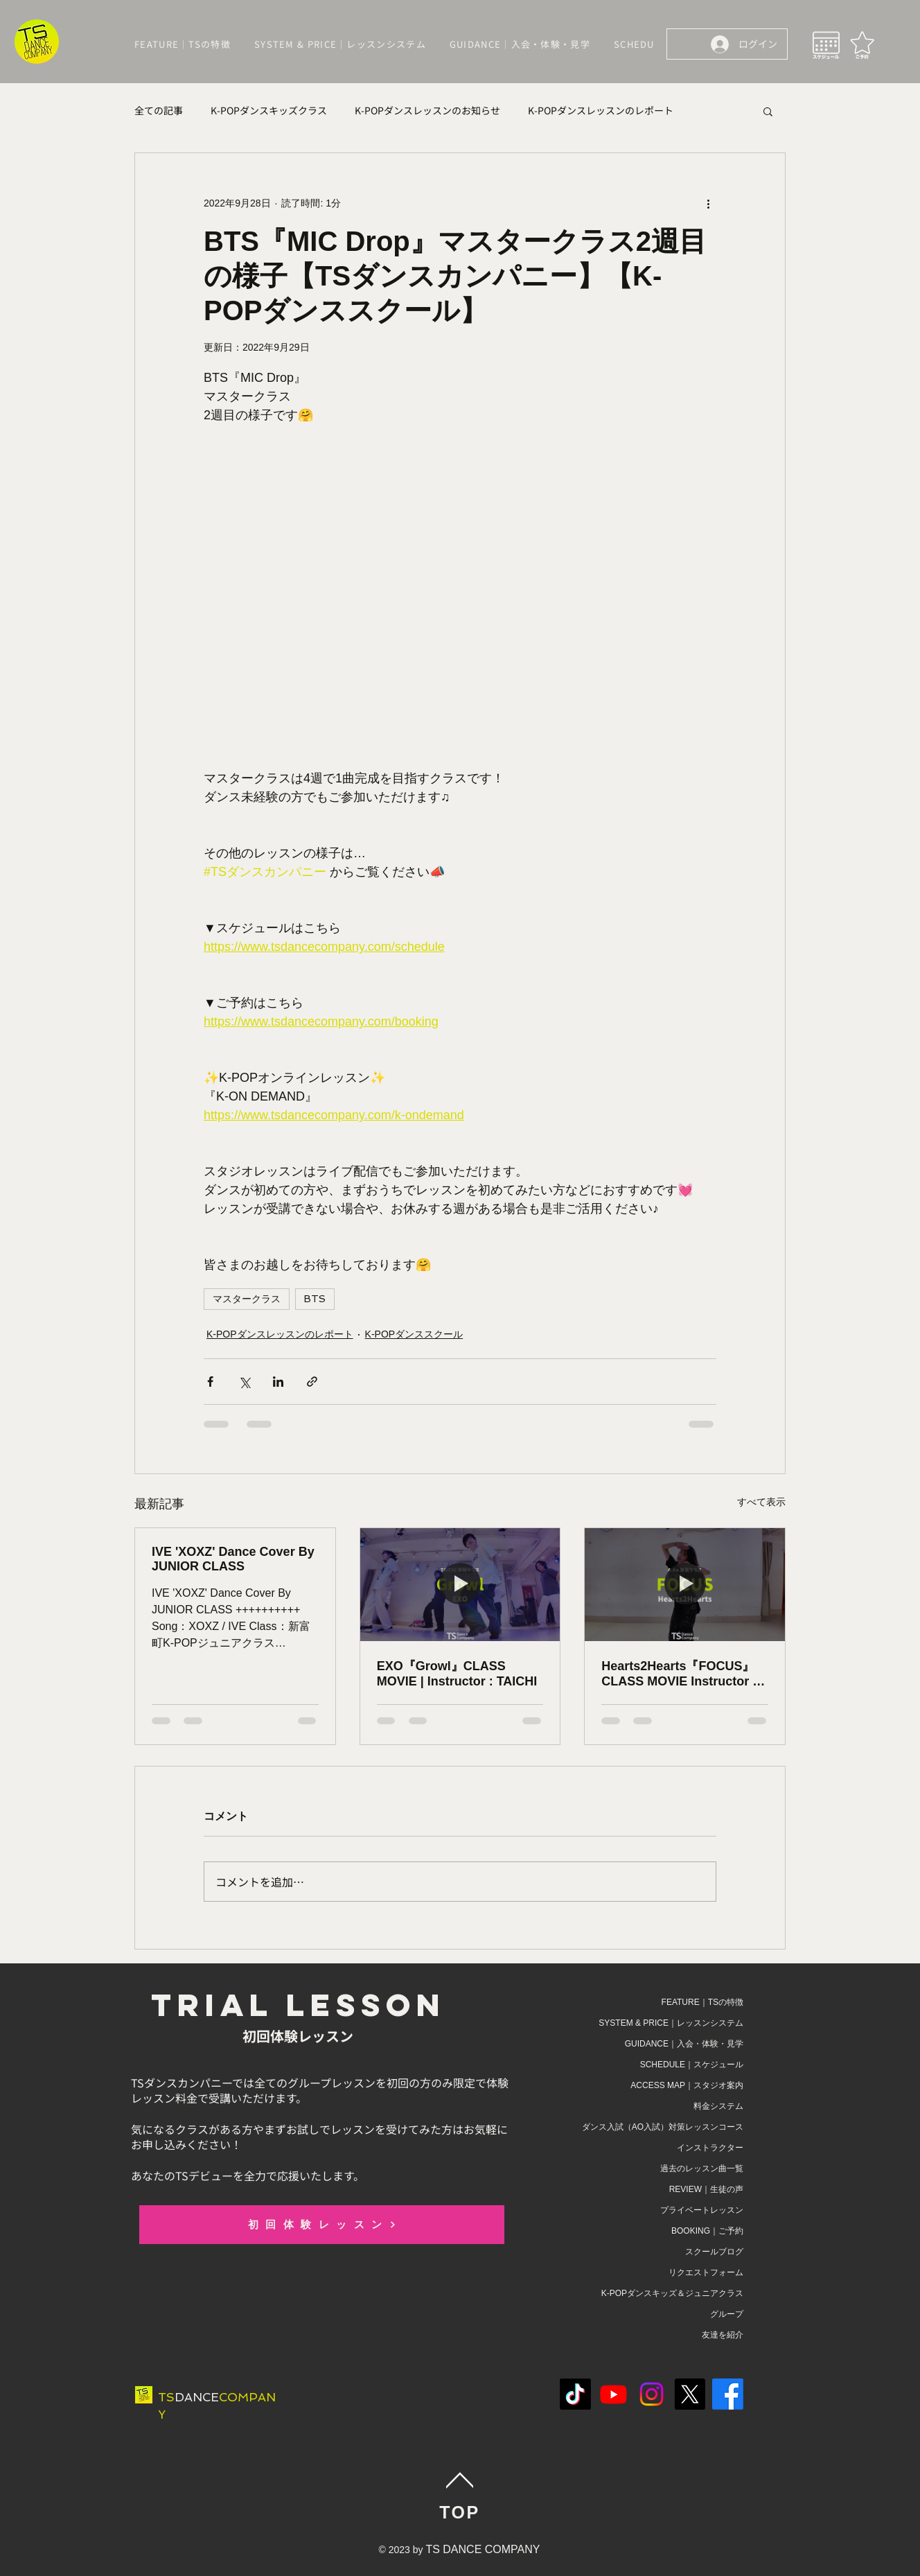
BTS (315, 1298)
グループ (726, 2314)
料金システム (718, 2106)
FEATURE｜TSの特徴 (702, 2002)
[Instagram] (651, 2394)
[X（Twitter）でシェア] (244, 1381)
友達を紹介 (722, 2335)
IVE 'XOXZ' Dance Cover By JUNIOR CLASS (233, 1559)
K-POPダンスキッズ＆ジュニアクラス (672, 2293)
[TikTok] (575, 2394)
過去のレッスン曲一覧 (701, 2168)
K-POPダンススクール (414, 1334)
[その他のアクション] (708, 203)
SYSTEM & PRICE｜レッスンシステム (671, 2023)
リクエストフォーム (706, 2272)
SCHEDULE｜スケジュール (691, 2064)
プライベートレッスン (701, 2210)
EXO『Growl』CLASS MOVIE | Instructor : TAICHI (457, 1673)
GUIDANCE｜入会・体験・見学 (684, 2044)
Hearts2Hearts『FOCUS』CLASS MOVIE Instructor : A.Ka (679, 1674)
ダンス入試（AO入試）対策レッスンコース (662, 2127)
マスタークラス (247, 1298)
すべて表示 (761, 1501)
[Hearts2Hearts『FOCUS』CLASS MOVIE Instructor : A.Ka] (685, 1584)
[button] (768, 110)
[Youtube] (613, 2394)
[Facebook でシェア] (210, 1381)
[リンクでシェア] (312, 1381)
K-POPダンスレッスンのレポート (600, 110)
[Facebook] (727, 2394)
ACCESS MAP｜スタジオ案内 (686, 2085)
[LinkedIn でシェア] (278, 1381)
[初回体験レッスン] (321, 2224)
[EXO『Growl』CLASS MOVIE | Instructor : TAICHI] (460, 1584)
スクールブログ (714, 2252)
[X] (689, 2394)
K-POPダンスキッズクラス (269, 110)
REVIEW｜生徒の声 (706, 2189)
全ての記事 (158, 110)
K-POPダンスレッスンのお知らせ (427, 110)
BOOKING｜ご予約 (707, 2231)
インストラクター (710, 2148)
